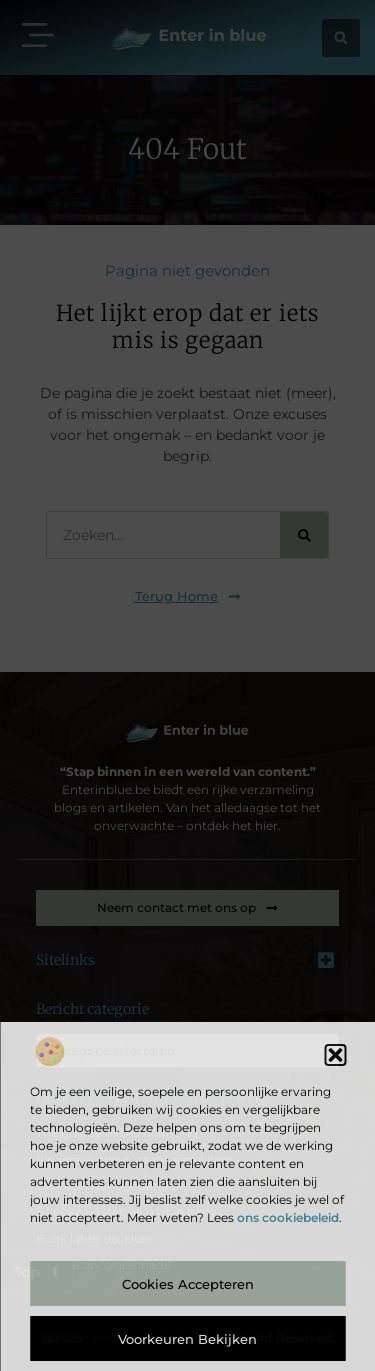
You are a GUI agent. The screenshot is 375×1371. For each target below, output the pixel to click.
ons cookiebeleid (288, 1217)
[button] (335, 1055)
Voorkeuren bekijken (187, 1339)
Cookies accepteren (188, 1284)
